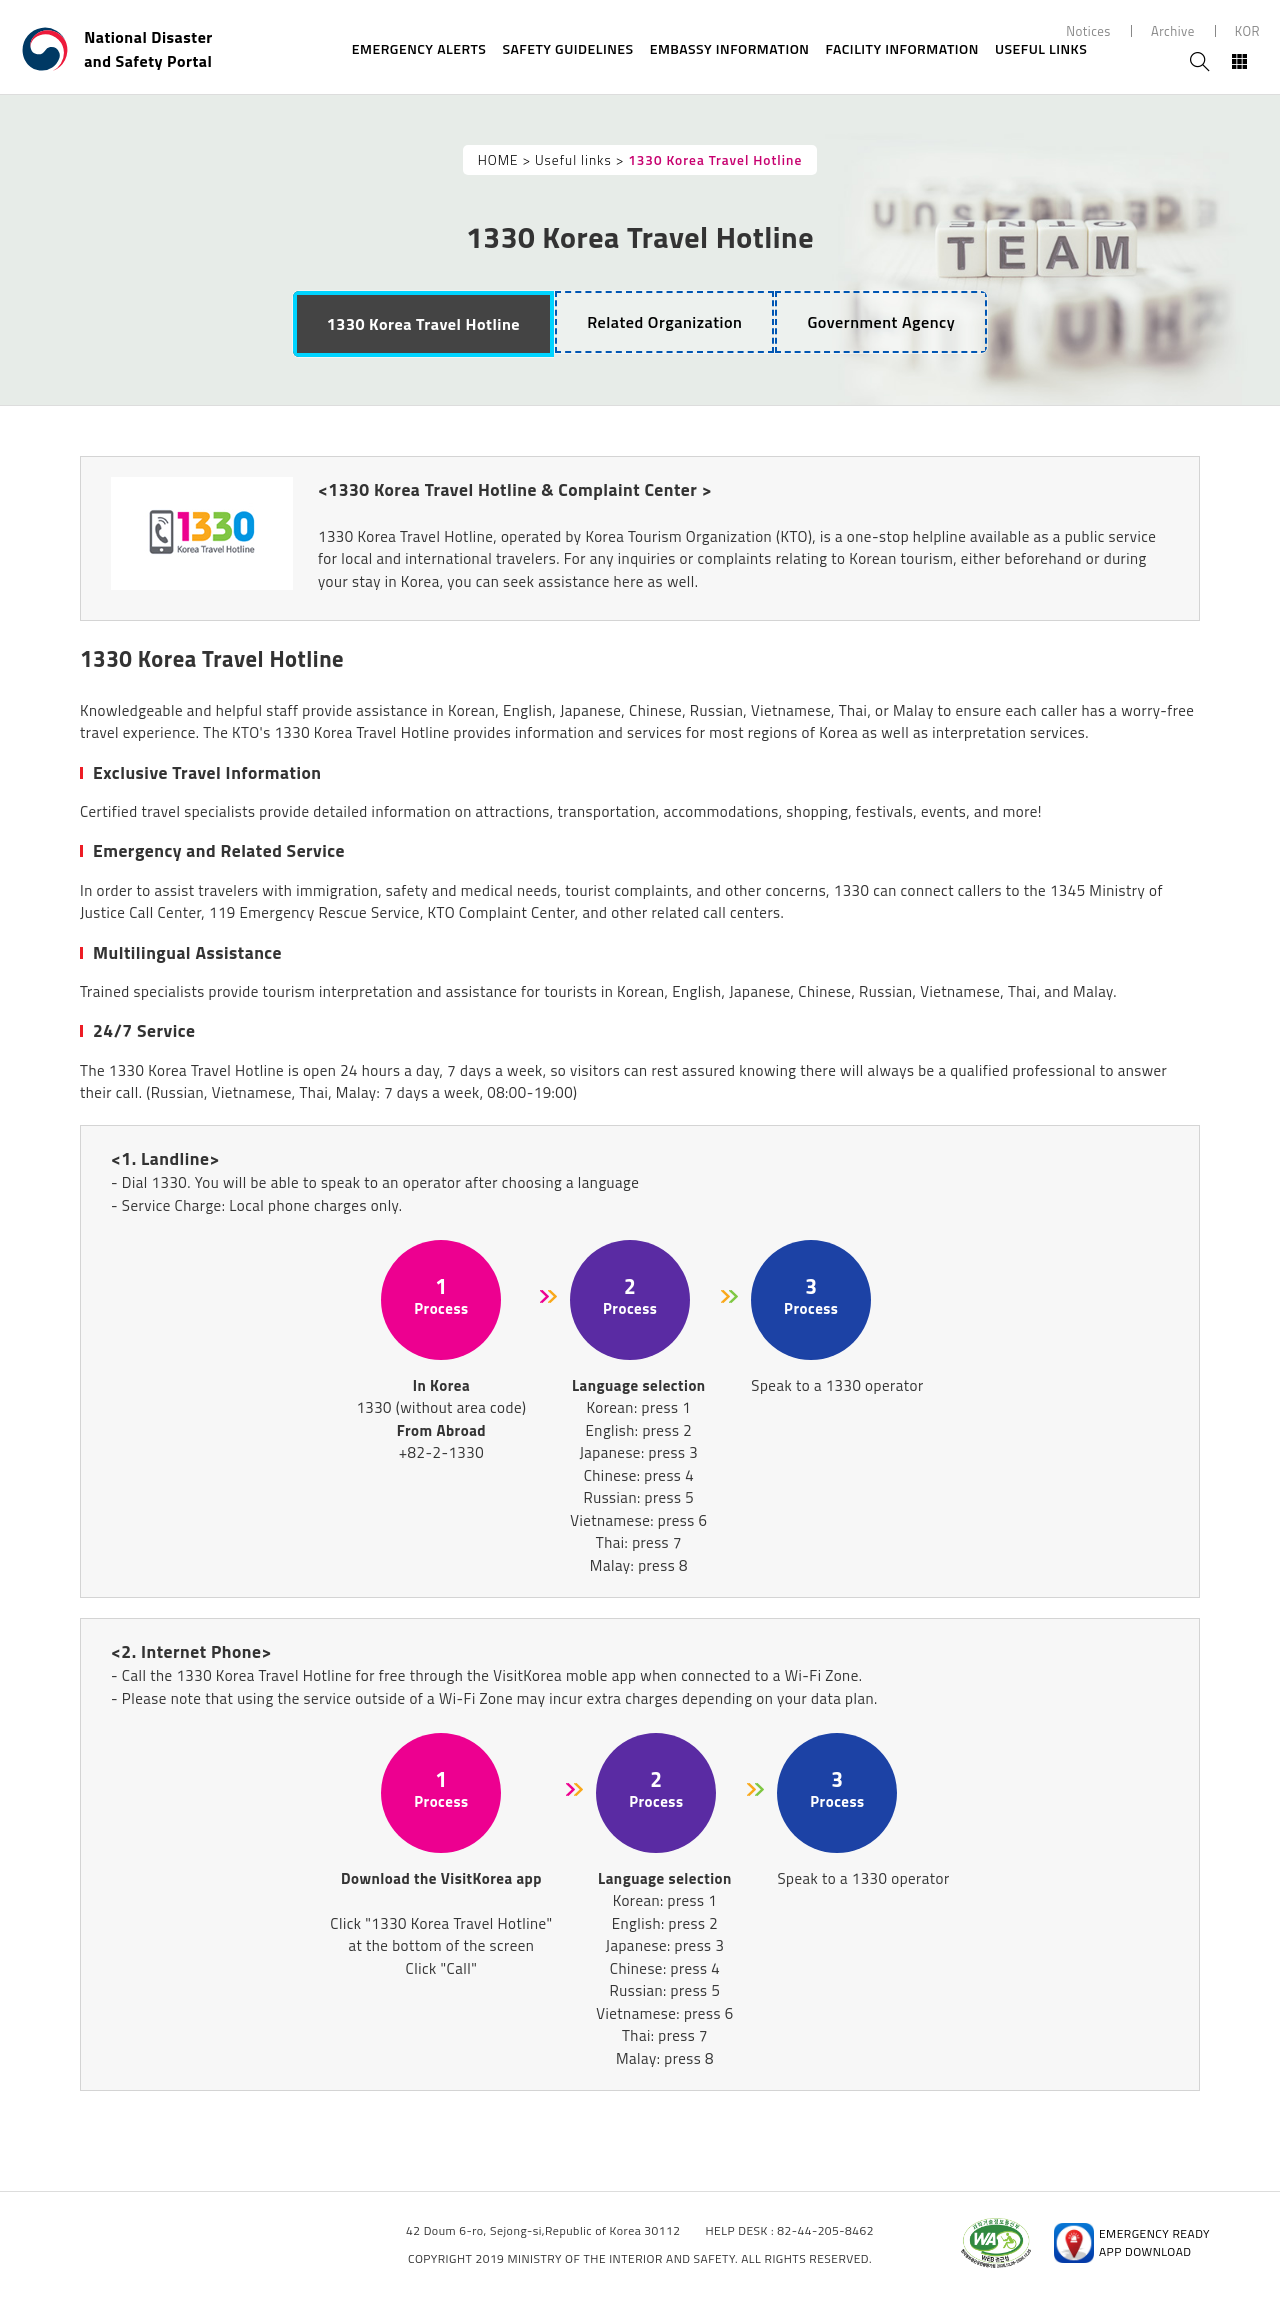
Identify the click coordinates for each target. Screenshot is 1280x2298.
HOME (498, 160)
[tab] (424, 324)
